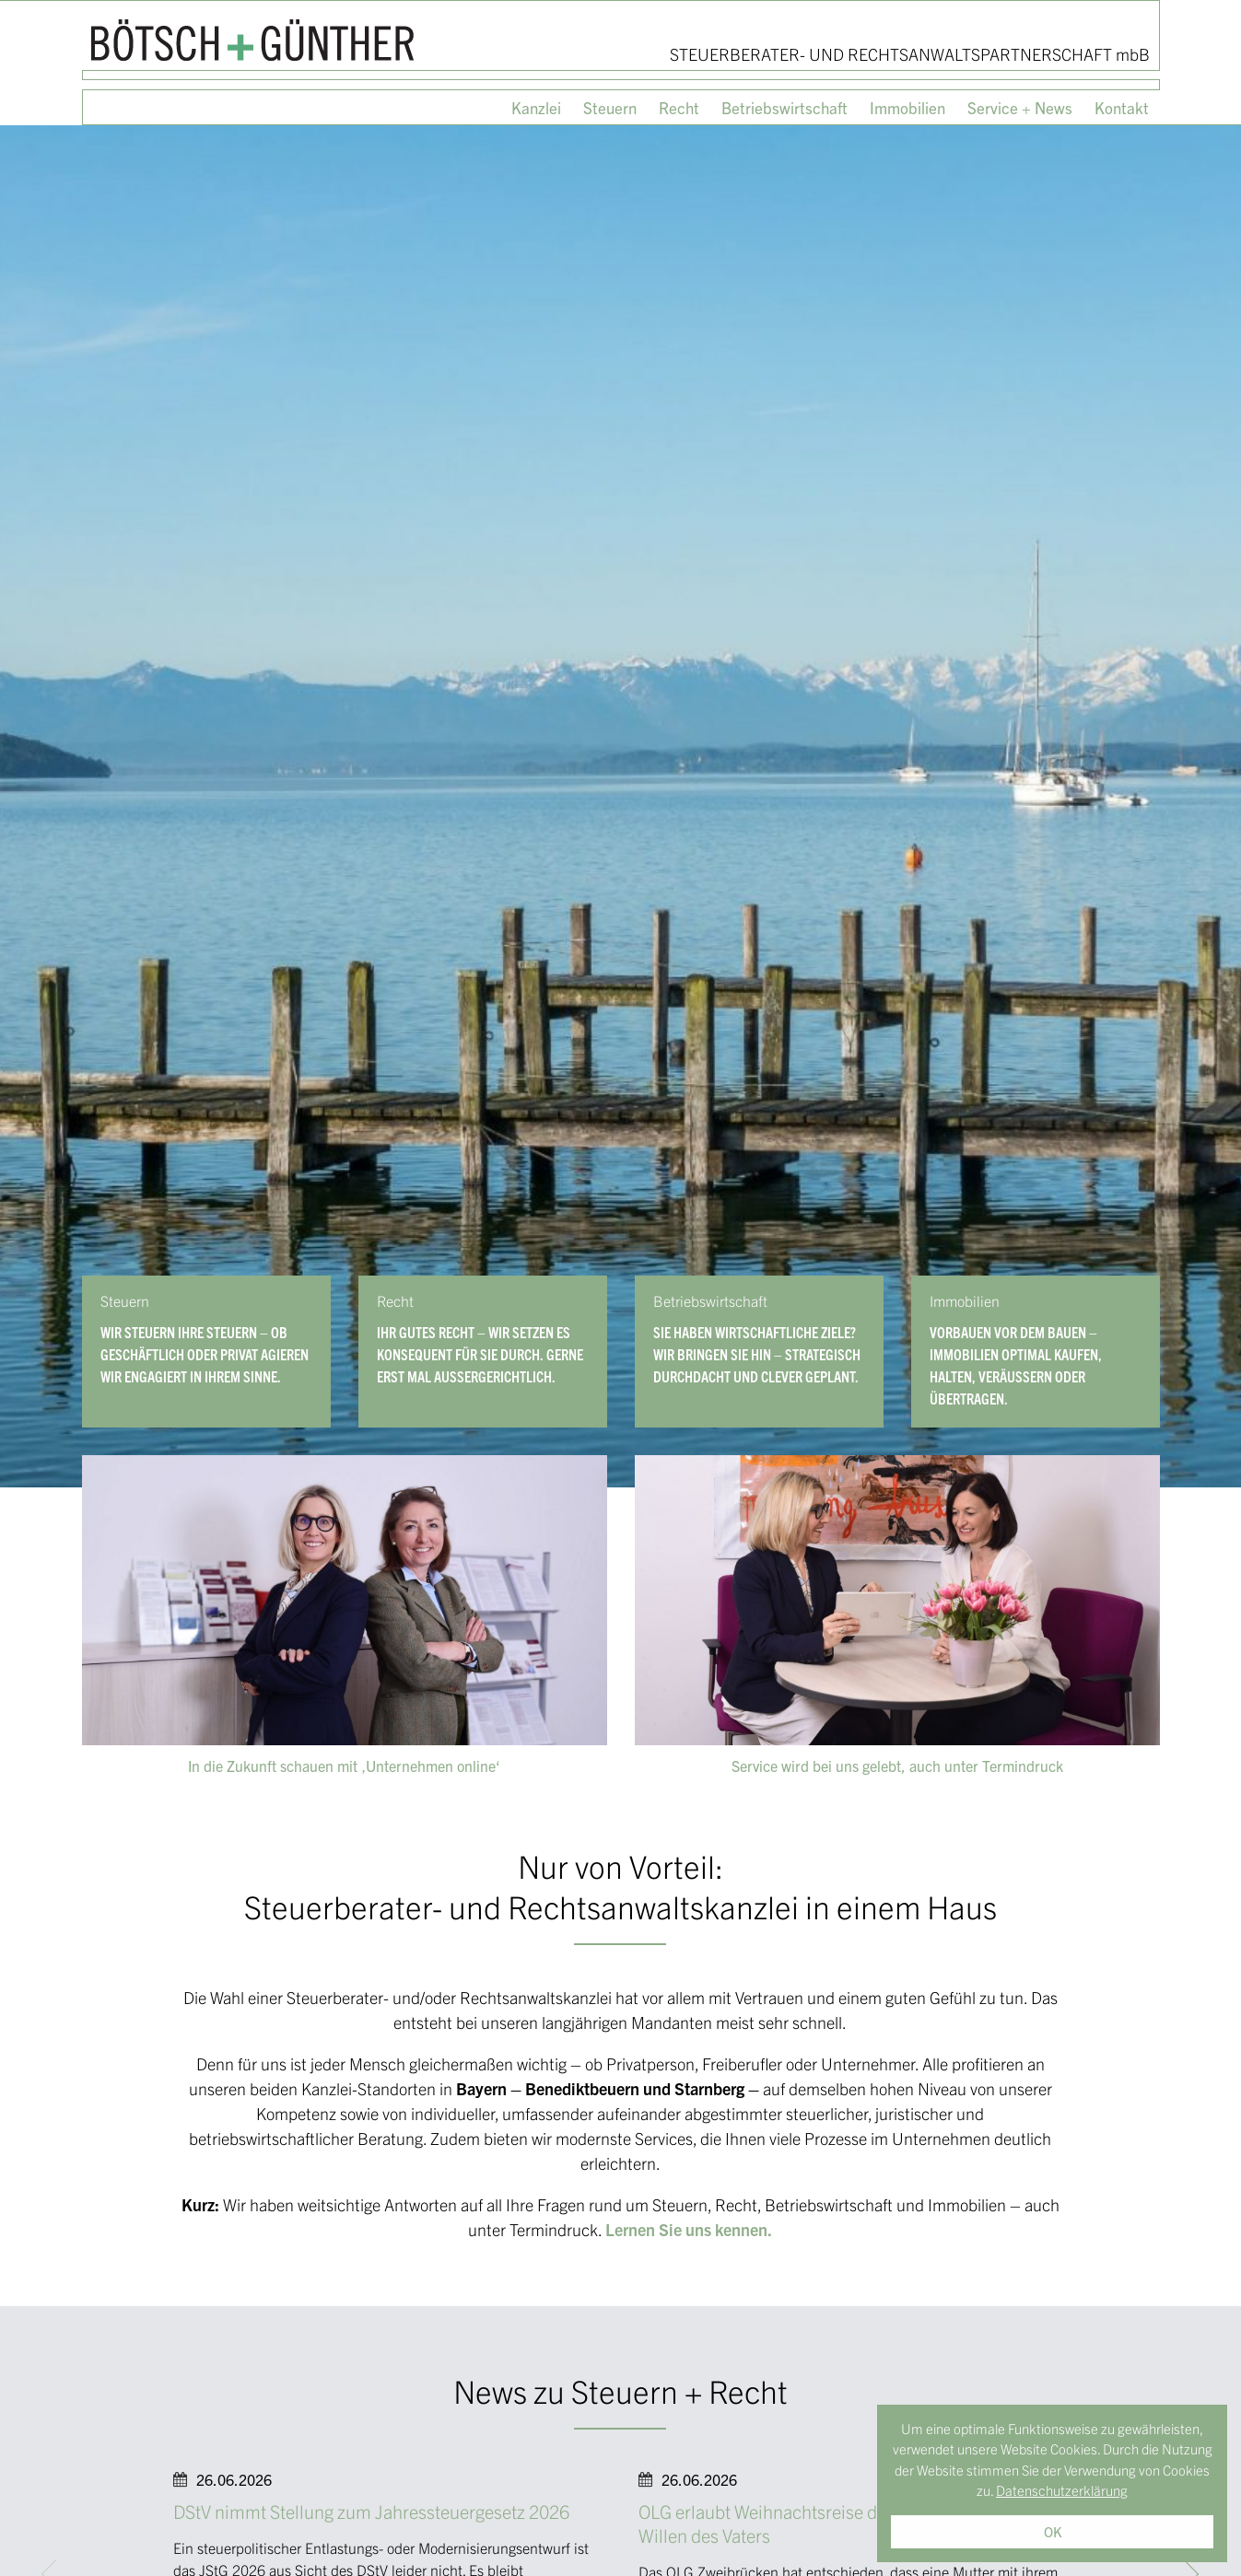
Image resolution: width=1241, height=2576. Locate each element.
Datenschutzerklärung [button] (1062, 2490)
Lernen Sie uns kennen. (688, 2229)
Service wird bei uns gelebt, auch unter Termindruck (897, 1765)
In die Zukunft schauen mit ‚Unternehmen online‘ (344, 1765)
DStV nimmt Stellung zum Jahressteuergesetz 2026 (371, 2511)
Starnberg (709, 2088)
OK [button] (1052, 2531)
